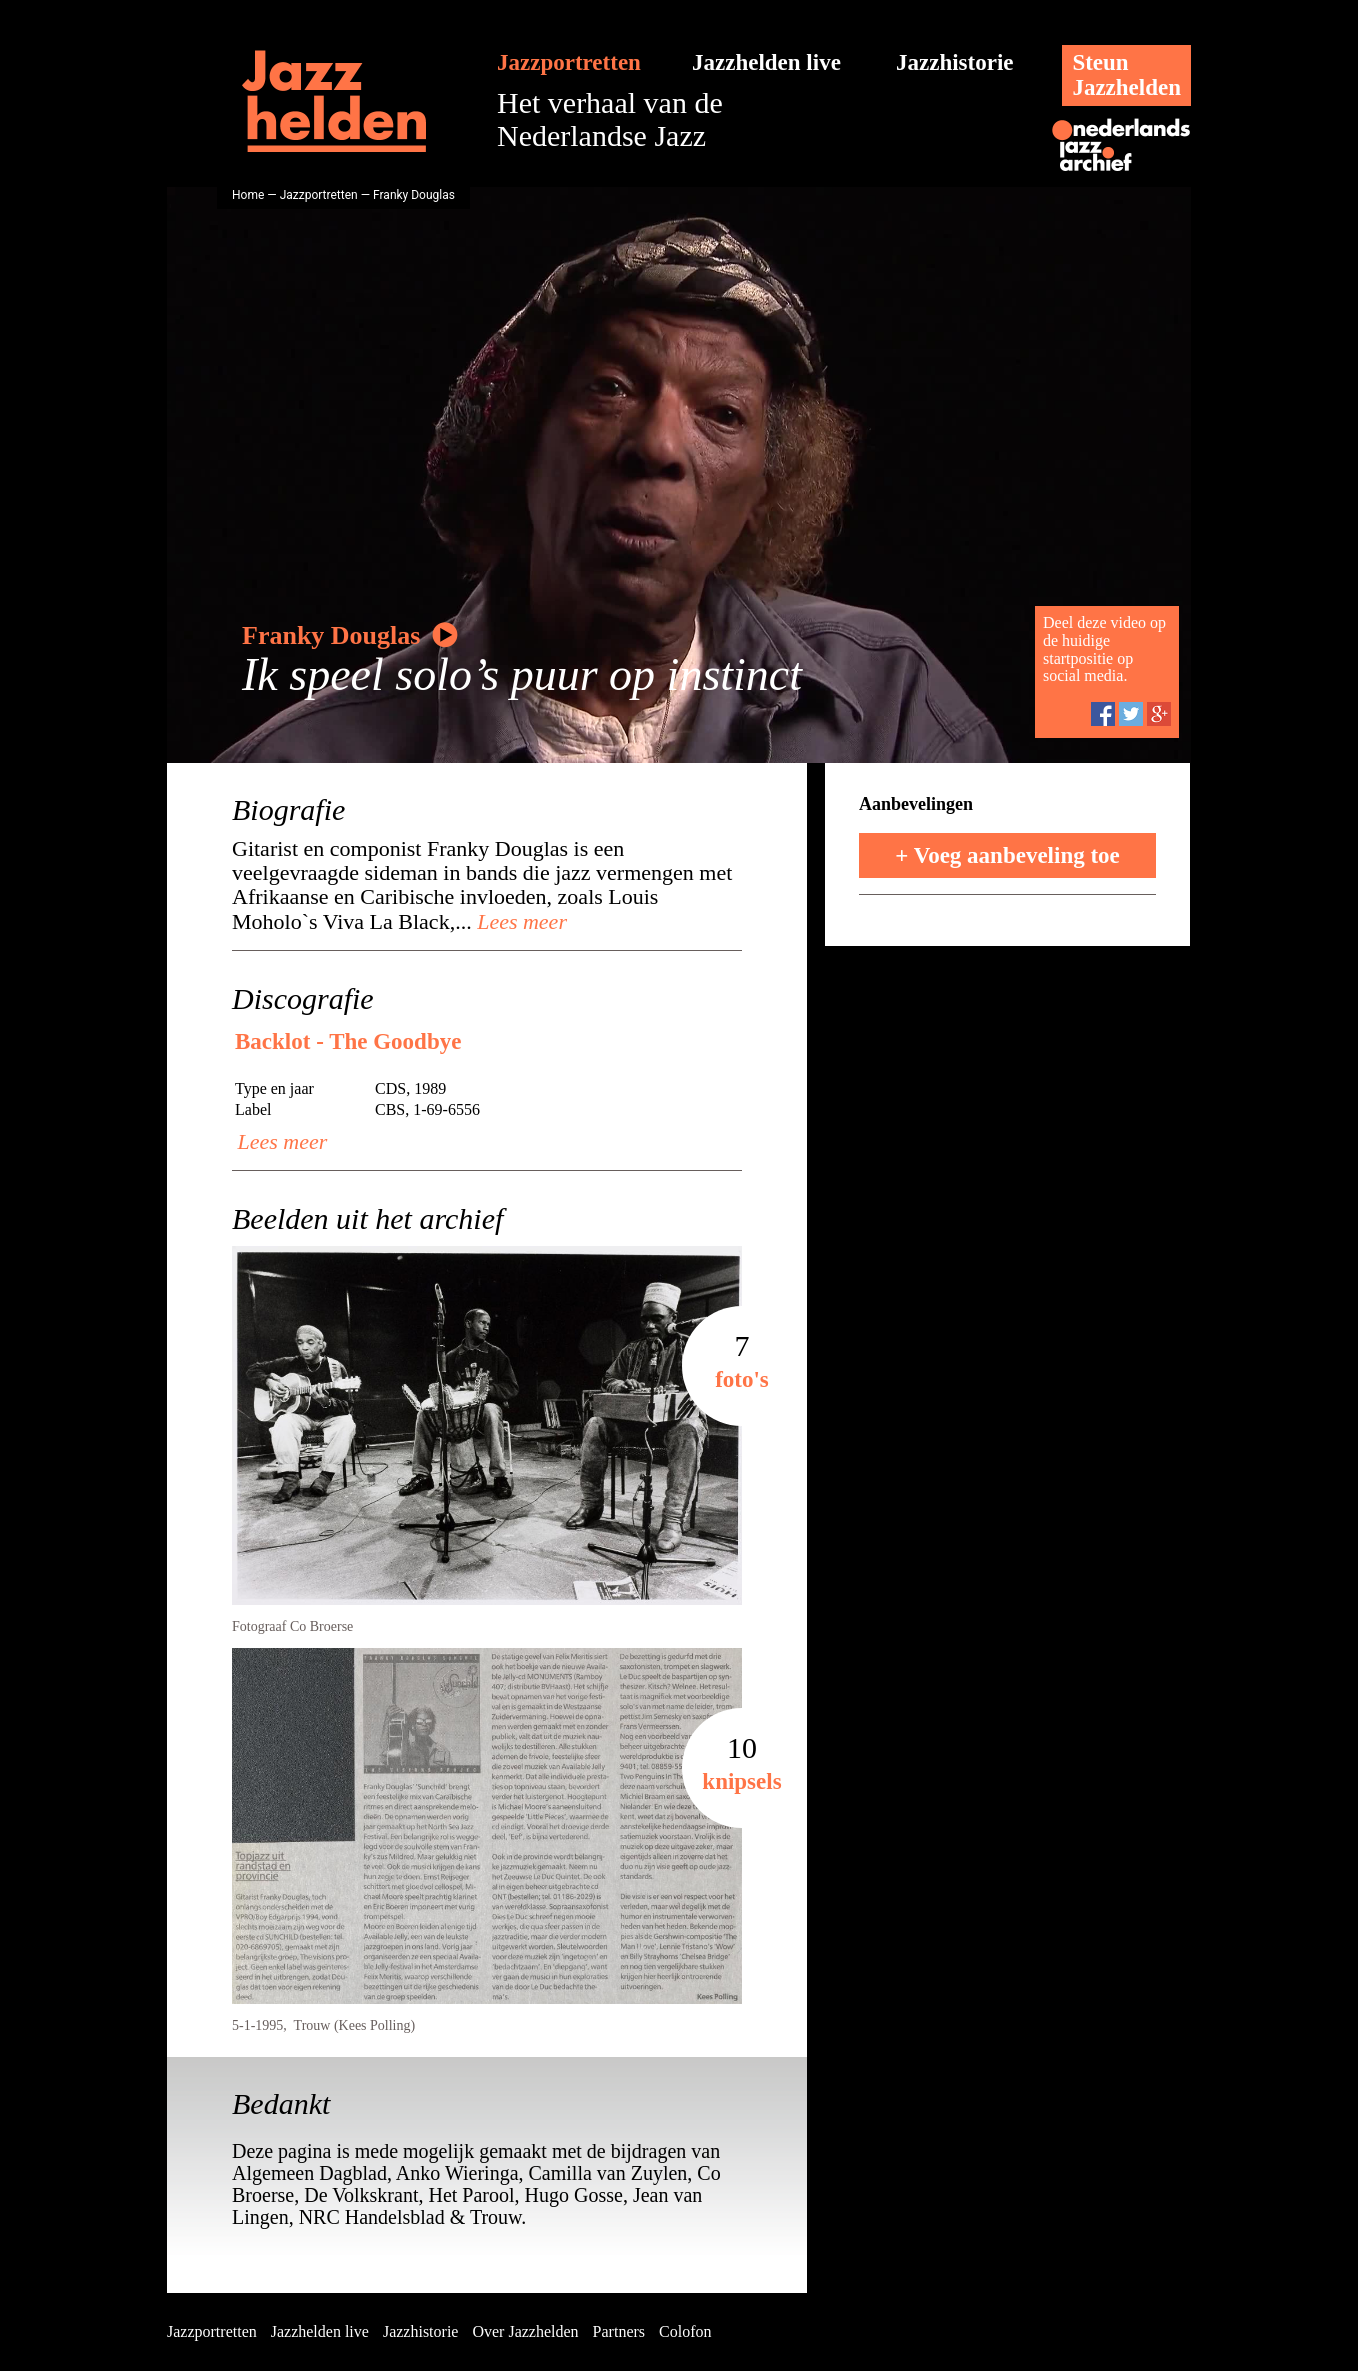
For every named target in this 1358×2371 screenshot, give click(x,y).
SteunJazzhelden (1126, 75)
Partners (619, 2331)
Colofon (685, 2331)
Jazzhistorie (955, 62)
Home (248, 195)
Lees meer (519, 921)
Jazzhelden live (766, 62)
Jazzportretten (569, 62)
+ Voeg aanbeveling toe (1007, 855)
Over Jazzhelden (525, 2331)
